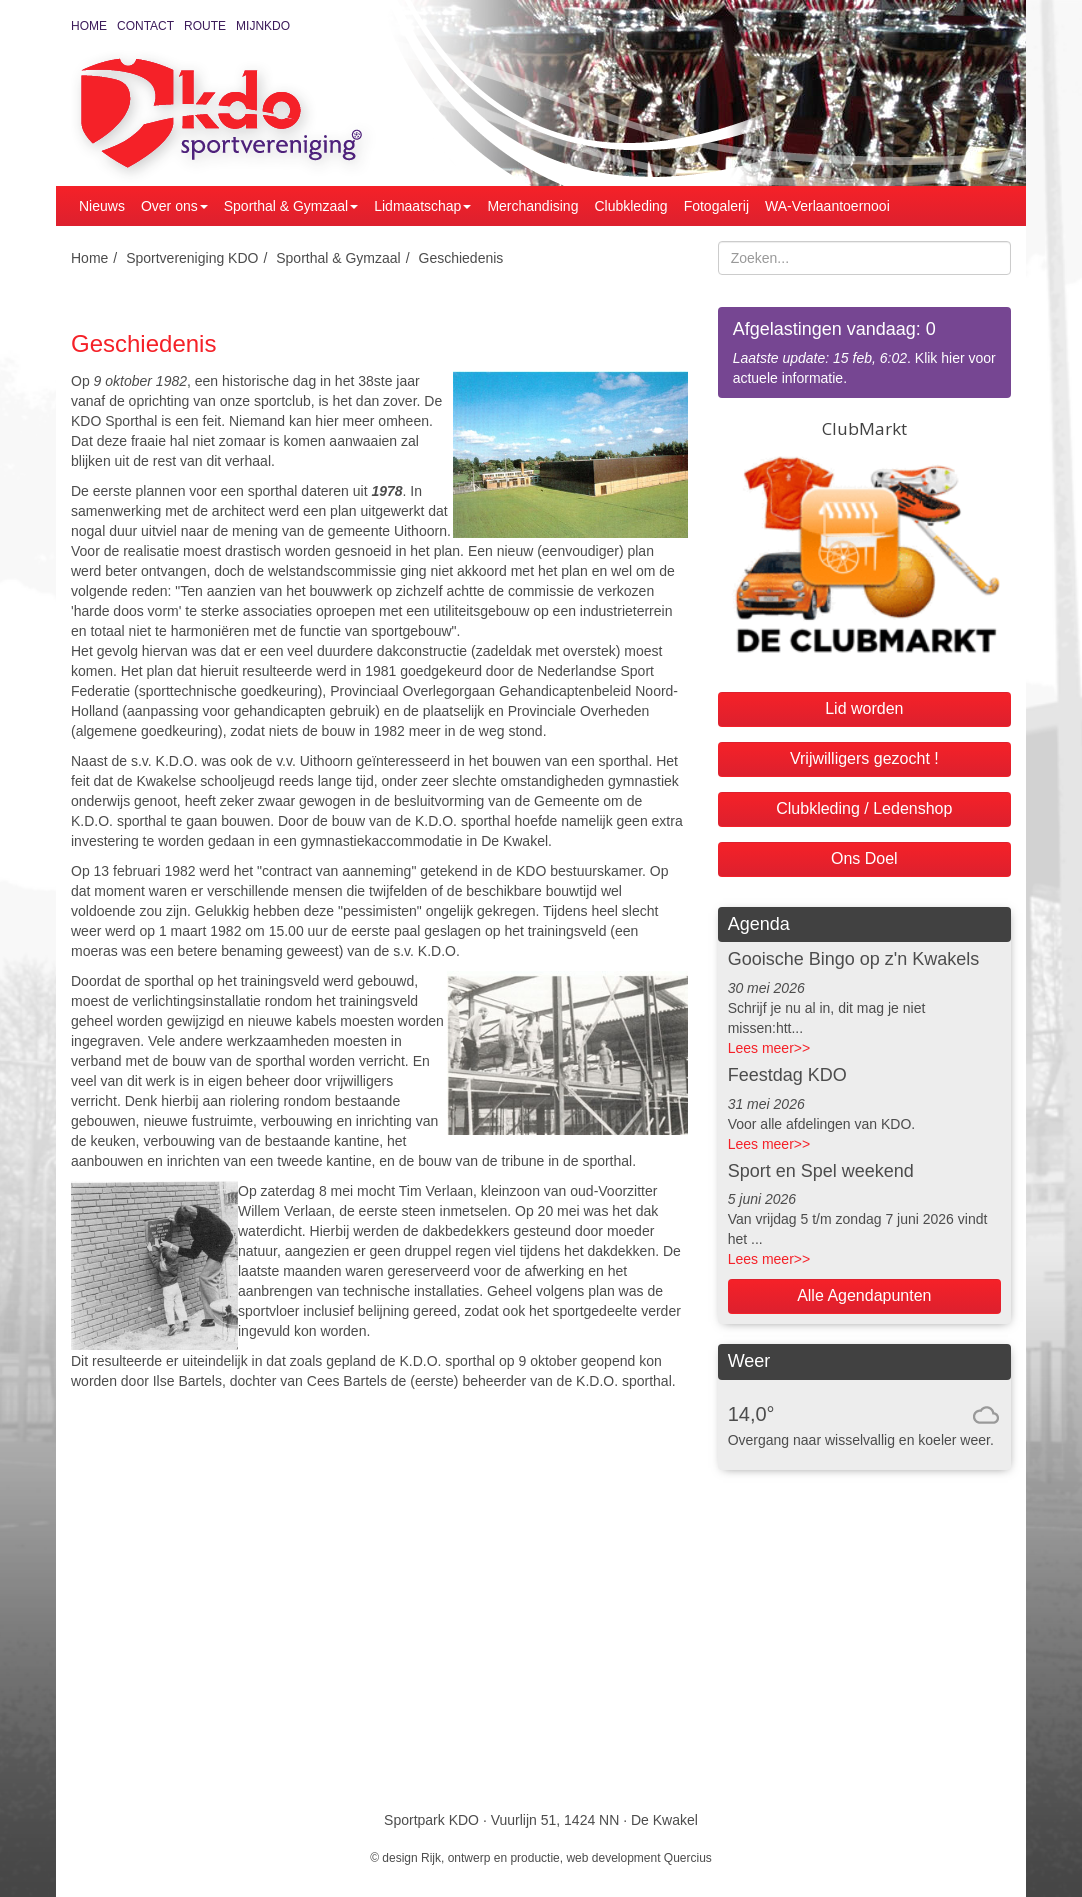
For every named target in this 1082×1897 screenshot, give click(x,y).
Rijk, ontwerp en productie (490, 1858)
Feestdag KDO (787, 1075)
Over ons (174, 206)
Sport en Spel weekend (821, 1171)
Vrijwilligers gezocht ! (864, 758)
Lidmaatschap (422, 206)
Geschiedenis (461, 258)
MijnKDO (263, 26)
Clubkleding (630, 206)
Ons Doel (864, 858)
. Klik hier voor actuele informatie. (864, 351)
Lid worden (864, 708)
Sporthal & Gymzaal (291, 206)
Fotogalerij (716, 206)
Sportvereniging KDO (192, 258)
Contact (145, 26)
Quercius (688, 1858)
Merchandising (532, 206)
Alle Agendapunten (864, 1295)
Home (89, 26)
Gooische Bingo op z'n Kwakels (854, 959)
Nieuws (102, 206)
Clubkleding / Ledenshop (864, 808)
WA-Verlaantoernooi (827, 206)
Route (205, 26)
